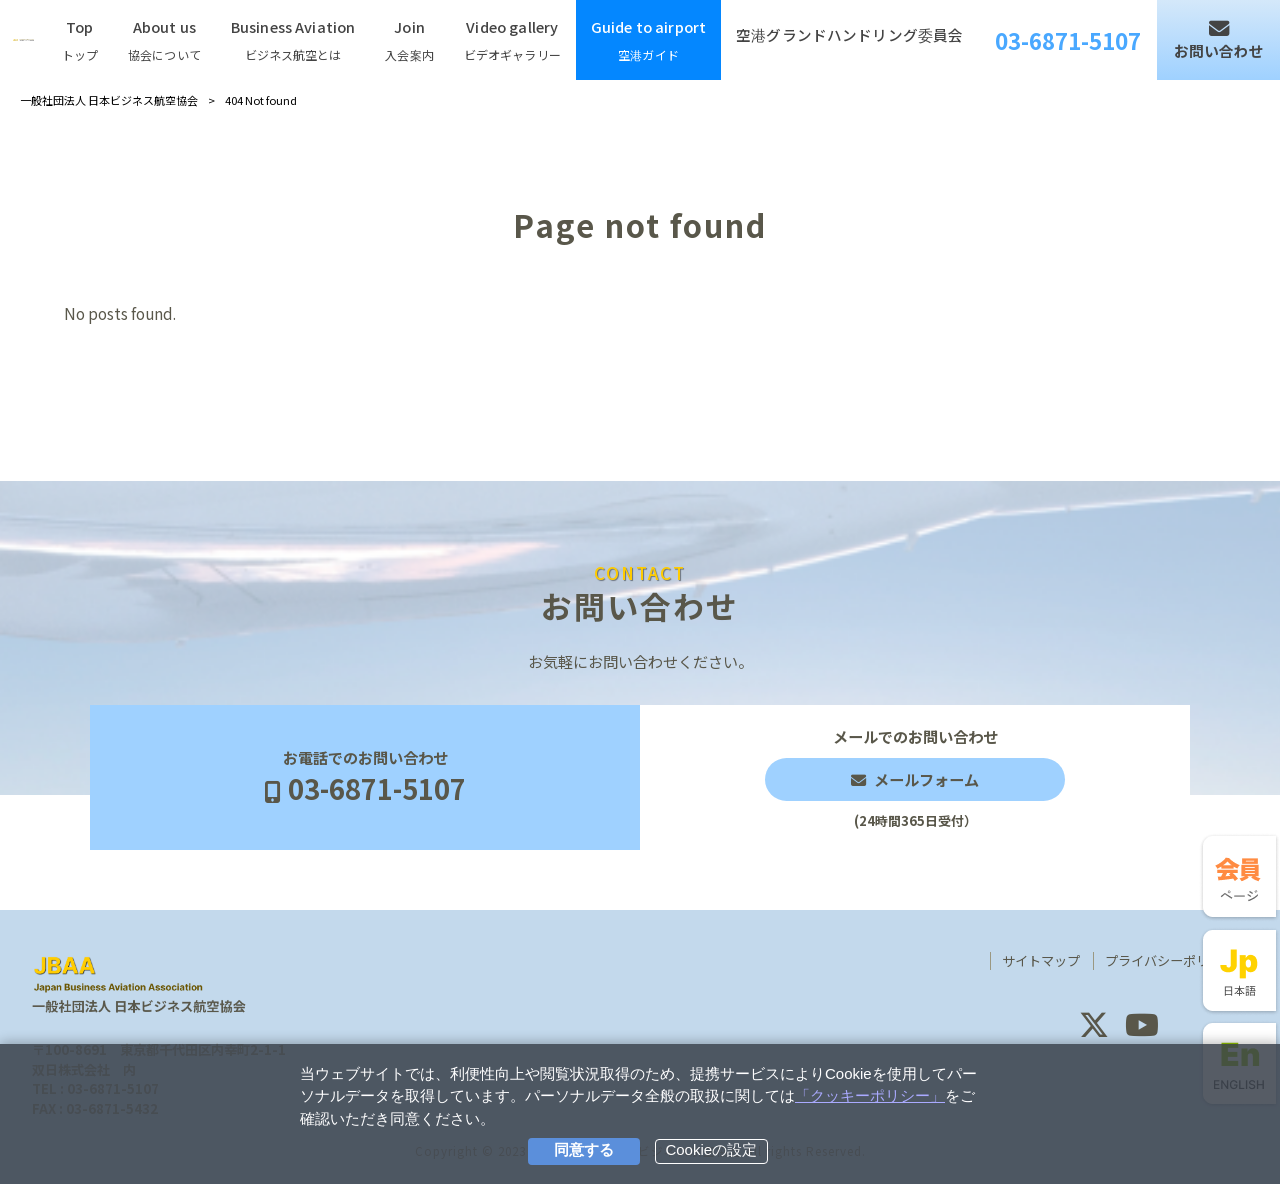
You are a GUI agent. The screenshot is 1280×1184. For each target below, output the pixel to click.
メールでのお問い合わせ (915, 777)
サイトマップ (1041, 961)
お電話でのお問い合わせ (365, 778)
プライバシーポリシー (1170, 961)
